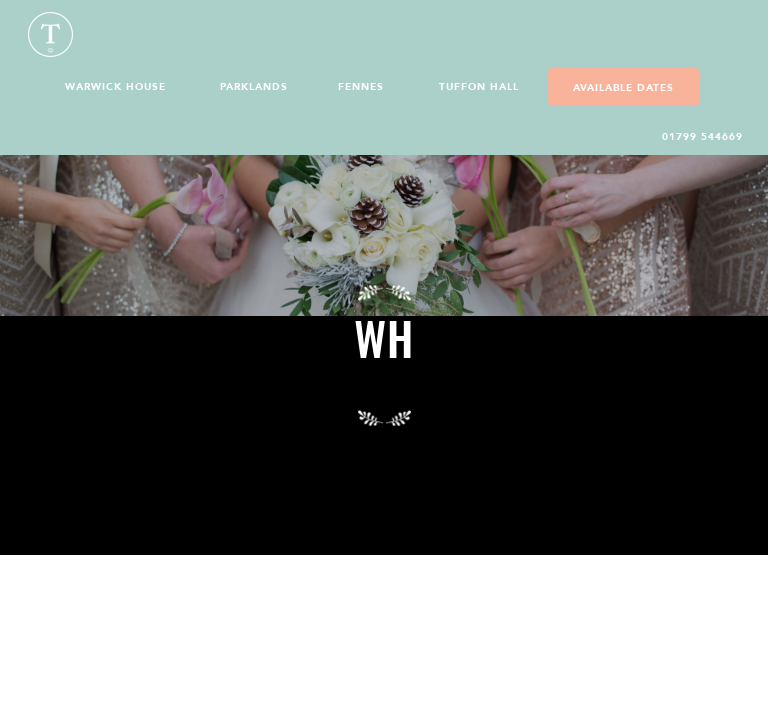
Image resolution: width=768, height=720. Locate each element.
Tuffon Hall (479, 87)
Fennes (361, 87)
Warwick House (115, 87)
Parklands (254, 87)
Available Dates (623, 88)
